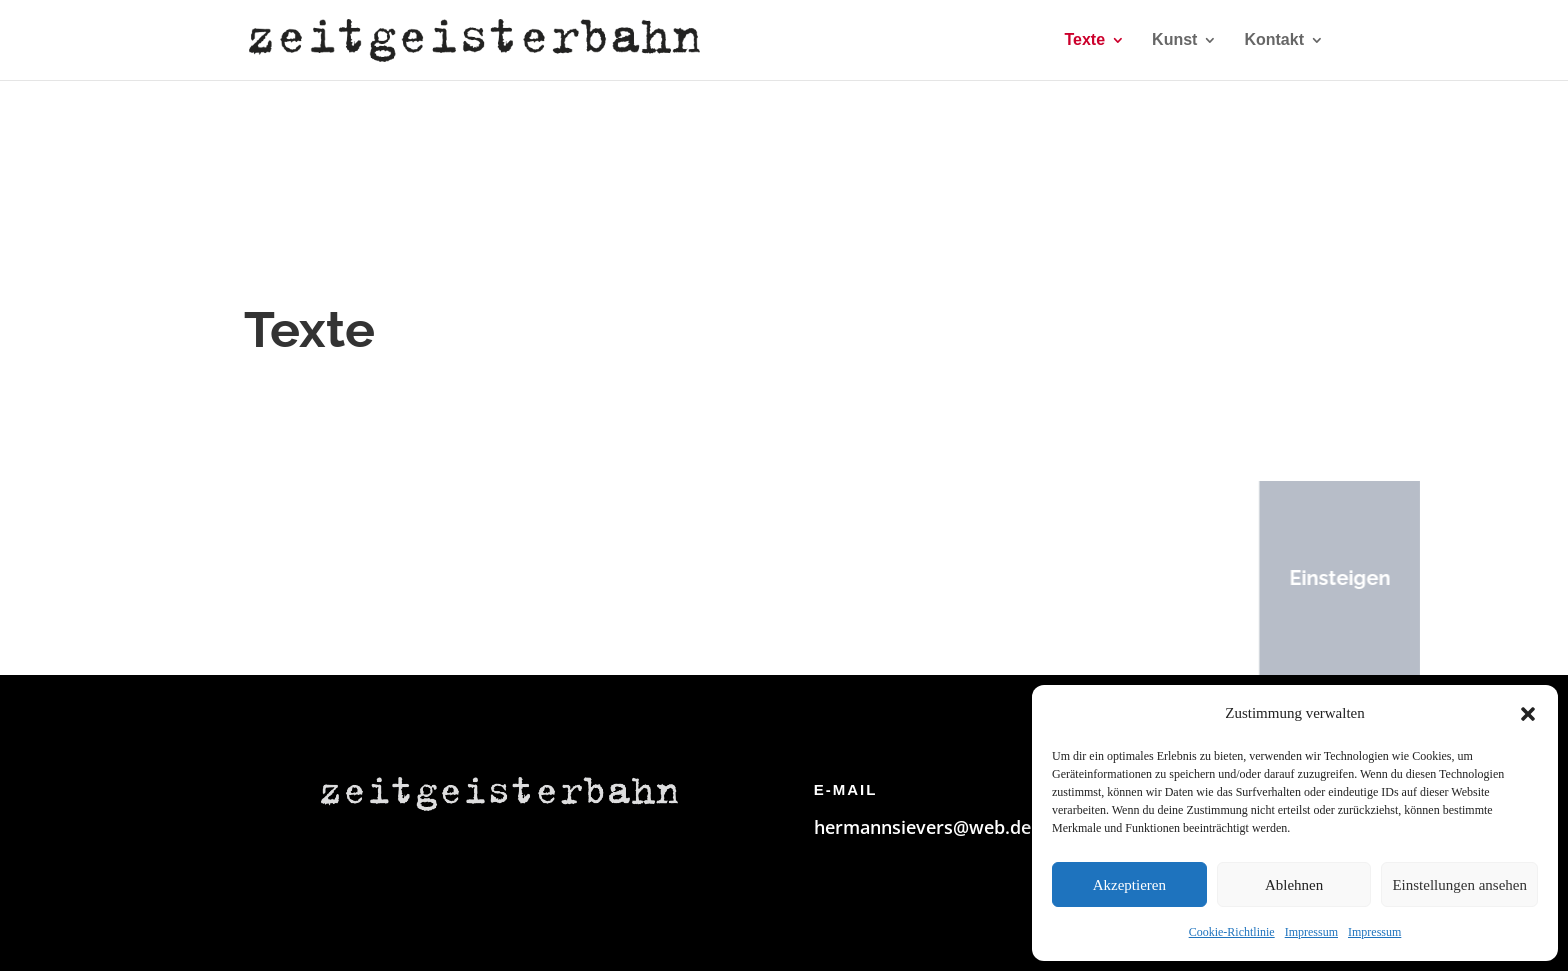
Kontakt (1274, 40)
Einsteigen (1320, 578)
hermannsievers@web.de (922, 827)
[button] (1528, 714)
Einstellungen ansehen (1459, 885)
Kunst (1174, 40)
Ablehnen (1294, 885)
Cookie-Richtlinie (1232, 932)
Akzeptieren (1129, 885)
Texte (1084, 40)
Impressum (1311, 932)
